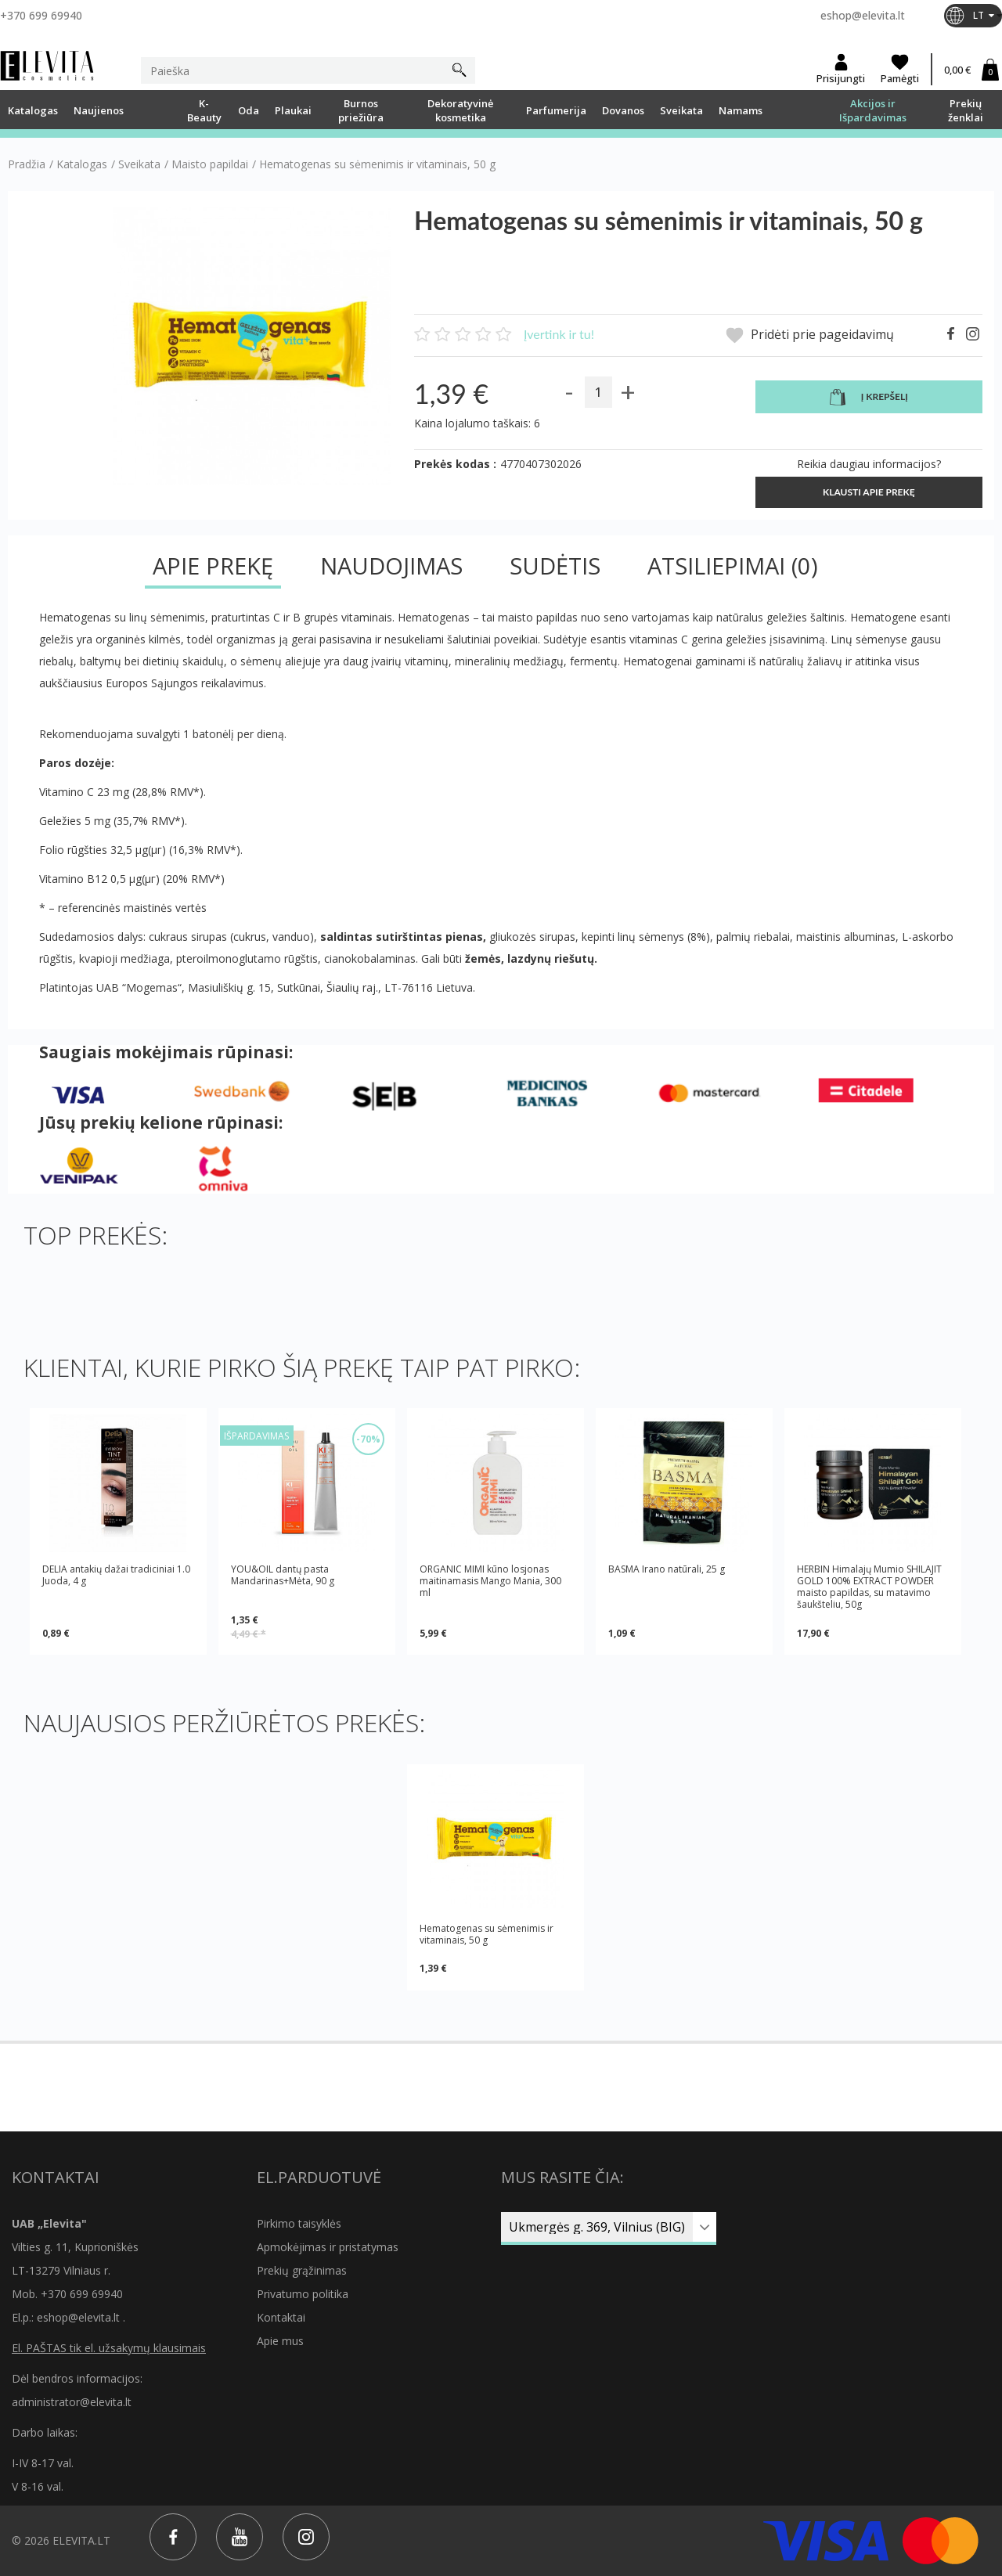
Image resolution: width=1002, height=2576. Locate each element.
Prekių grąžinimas (302, 2270)
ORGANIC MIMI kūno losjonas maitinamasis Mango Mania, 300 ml (490, 1581)
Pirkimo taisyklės (299, 2223)
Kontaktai (281, 2317)
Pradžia (26, 164)
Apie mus (280, 2340)
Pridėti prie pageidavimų (810, 335)
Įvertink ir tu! (559, 333)
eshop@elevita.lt (862, 15)
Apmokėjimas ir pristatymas (327, 2246)
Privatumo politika (302, 2293)
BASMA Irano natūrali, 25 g (666, 1569)
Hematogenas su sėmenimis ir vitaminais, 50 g (486, 1934)
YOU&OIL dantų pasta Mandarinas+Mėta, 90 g (282, 1575)
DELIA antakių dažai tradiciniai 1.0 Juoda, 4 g (116, 1575)
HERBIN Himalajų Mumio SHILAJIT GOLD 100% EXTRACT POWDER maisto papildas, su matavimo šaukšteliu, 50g (869, 1586)
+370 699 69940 (41, 15)
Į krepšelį (869, 397)
